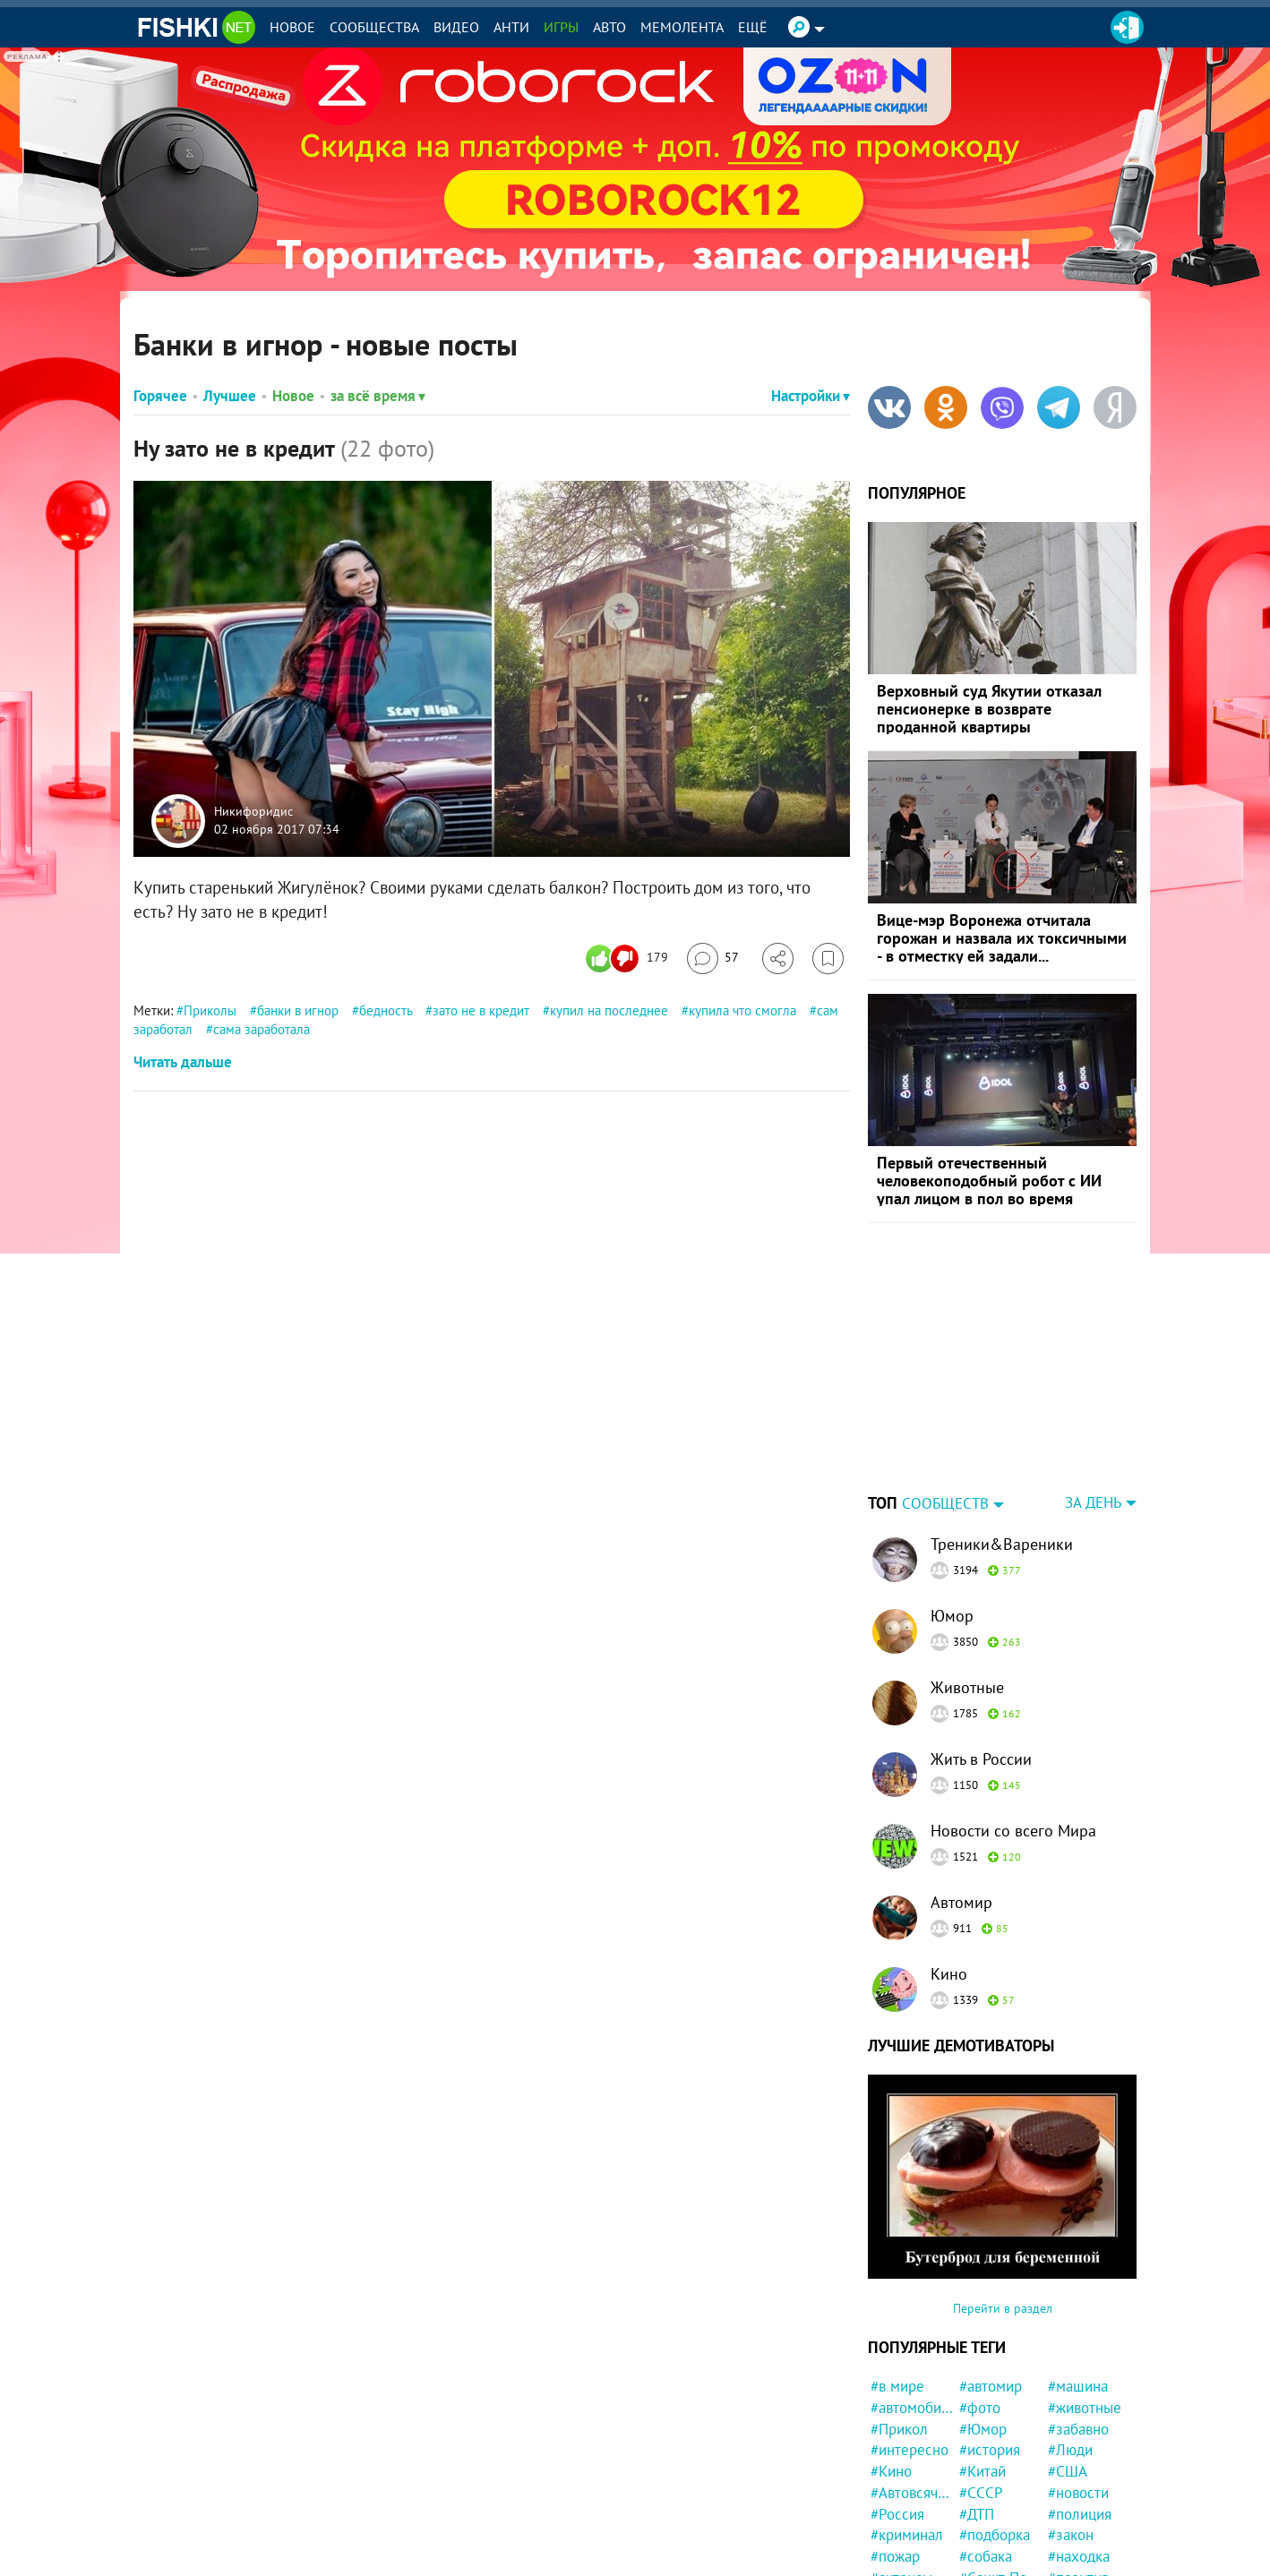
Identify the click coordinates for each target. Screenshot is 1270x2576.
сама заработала (261, 1029)
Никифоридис (253, 812)
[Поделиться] (778, 958)
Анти (511, 27)
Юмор (952, 1615)
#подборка (994, 2535)
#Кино (891, 2471)
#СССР (981, 2493)
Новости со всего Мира (1013, 1830)
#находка (1079, 2556)
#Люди (1070, 2450)
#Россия (897, 2514)
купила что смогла (742, 1010)
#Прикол (899, 2429)
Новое (292, 27)
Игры (561, 27)
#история (989, 2450)
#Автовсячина (912, 2493)
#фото (979, 2408)
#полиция (1079, 2514)
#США (1067, 2471)
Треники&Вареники (1002, 1544)
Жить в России (981, 1759)
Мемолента (682, 27)
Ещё (753, 27)
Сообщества (374, 27)
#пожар (895, 2556)
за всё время (377, 396)
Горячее (160, 396)
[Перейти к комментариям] (713, 958)
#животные (1084, 2408)
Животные (967, 1687)
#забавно (1078, 2429)
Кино (949, 1974)
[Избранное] (828, 958)
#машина (1078, 2386)
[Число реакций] (629, 958)
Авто (609, 27)
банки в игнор (298, 1010)
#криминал (907, 2535)
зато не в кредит (481, 1010)
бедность (385, 1010)
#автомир (990, 2386)
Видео (456, 27)
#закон (1071, 2535)
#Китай (982, 2471)
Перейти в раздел (1002, 2308)
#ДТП (976, 2514)
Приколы (210, 1010)
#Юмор (983, 2429)
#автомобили (912, 2408)
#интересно (909, 2450)
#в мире (897, 2386)
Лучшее (229, 396)
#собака (985, 2556)
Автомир (961, 1902)
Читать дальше (182, 1062)
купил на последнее (609, 1010)
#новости (1078, 2493)
